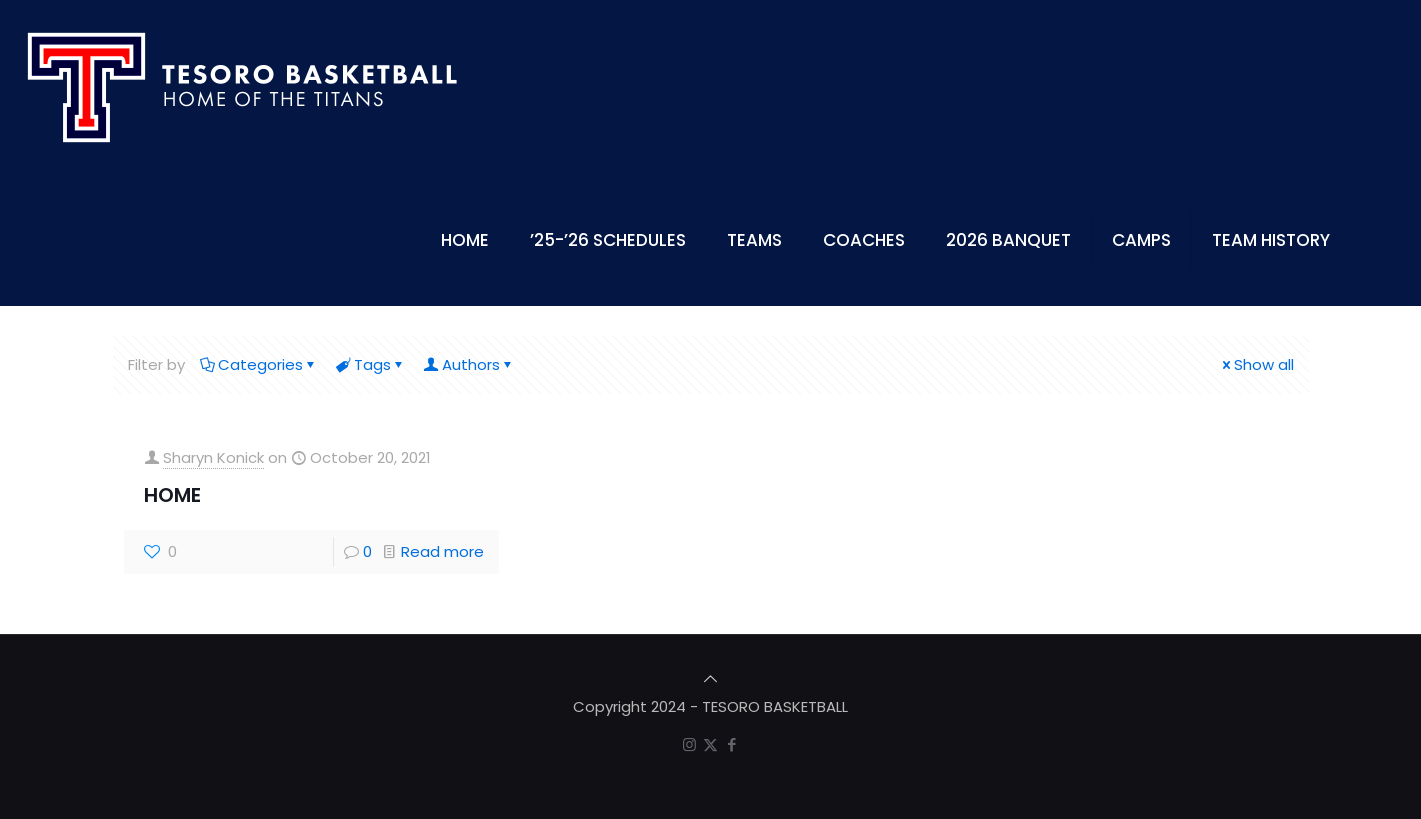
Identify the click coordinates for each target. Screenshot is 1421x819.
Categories (259, 364)
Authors (469, 364)
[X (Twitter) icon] (710, 744)
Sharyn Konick (213, 457)
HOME (172, 495)
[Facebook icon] (731, 744)
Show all (1256, 364)
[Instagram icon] (689, 744)
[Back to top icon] (710, 678)
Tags (371, 364)
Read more (442, 551)
